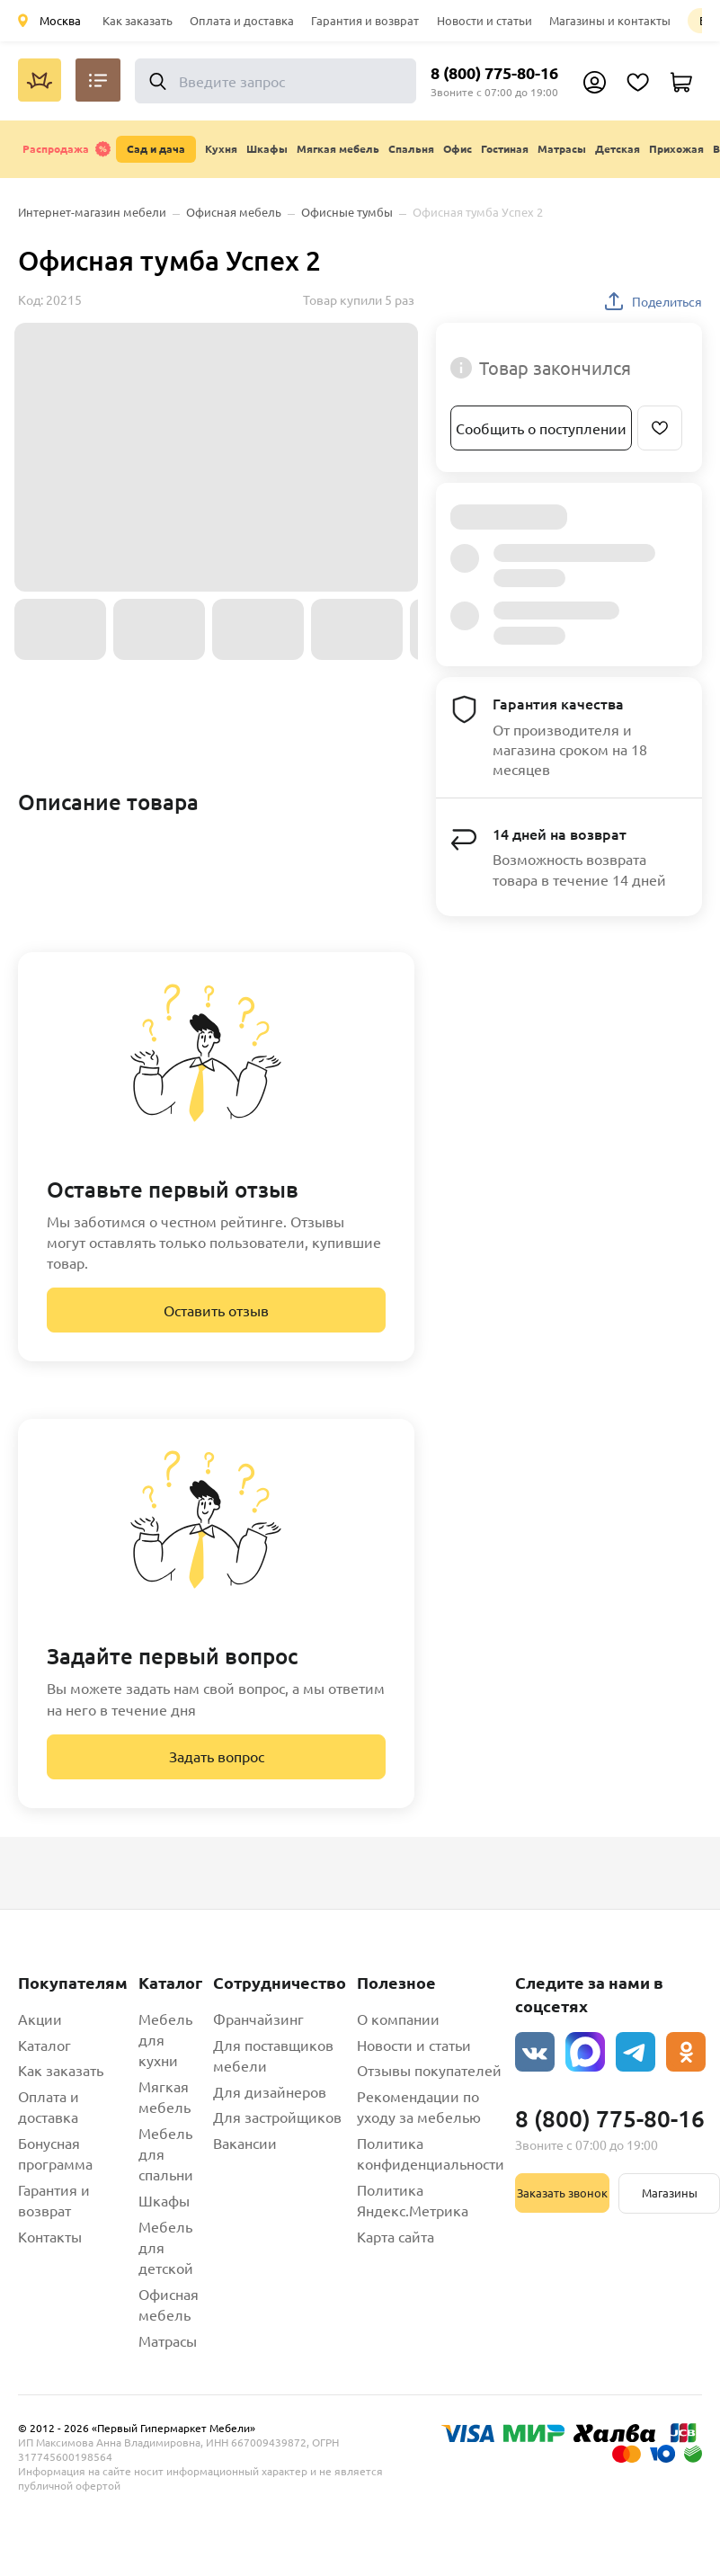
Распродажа (66, 149)
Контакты (50, 2236)
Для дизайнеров (269, 2091)
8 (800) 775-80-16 (494, 72)
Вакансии (245, 2143)
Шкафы (164, 2200)
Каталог (44, 2045)
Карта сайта (395, 2236)
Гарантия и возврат (365, 20)
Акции (40, 2019)
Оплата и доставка (242, 20)
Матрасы (167, 2340)
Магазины (670, 2192)
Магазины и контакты (610, 20)
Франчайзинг (258, 2019)
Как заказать (137, 20)
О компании (398, 2019)
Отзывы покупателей (429, 2070)
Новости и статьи (484, 20)
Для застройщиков (277, 2117)
